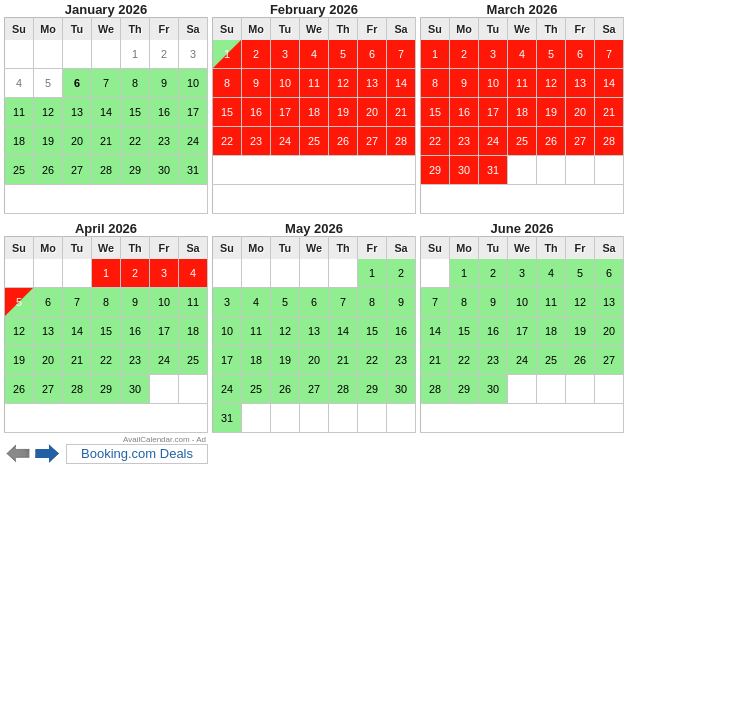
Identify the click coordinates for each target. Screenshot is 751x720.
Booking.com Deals (137, 453)
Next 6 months (47, 454)
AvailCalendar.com (156, 439)
